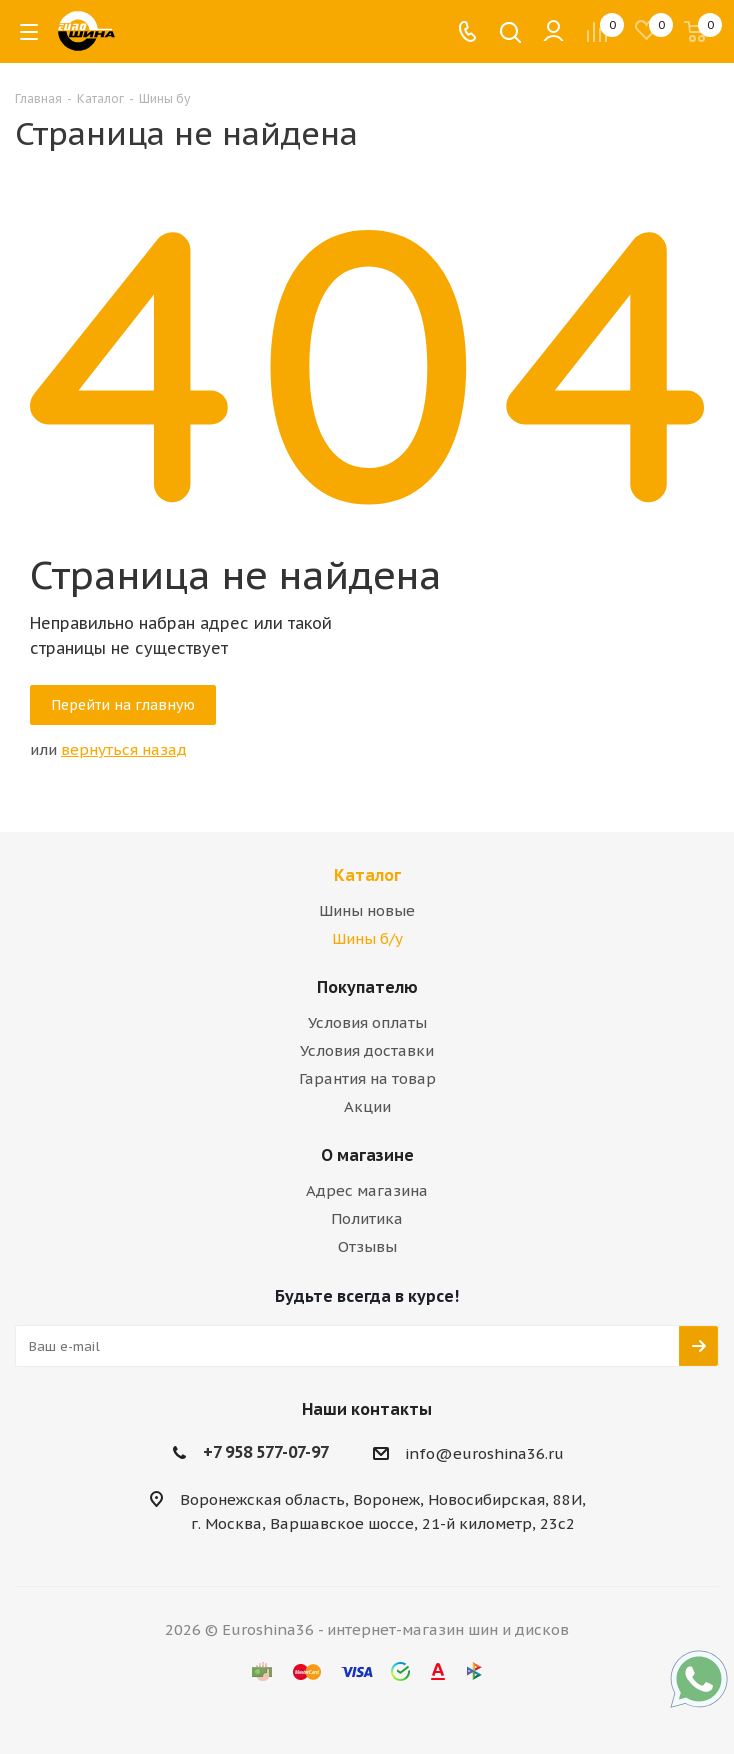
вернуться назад (124, 749)
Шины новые (367, 910)
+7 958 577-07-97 (266, 1452)
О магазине (367, 1155)
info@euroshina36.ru (484, 1453)
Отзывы (367, 1246)
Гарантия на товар (367, 1078)
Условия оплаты (367, 1022)
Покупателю (367, 987)
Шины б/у (367, 938)
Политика (367, 1218)
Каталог (367, 875)
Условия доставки (367, 1050)
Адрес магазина (367, 1190)
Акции (367, 1106)
